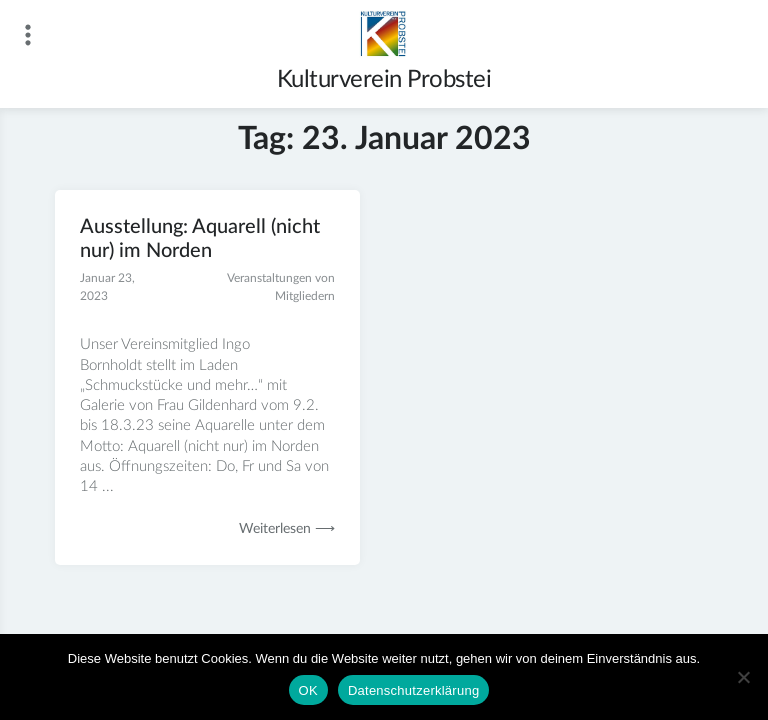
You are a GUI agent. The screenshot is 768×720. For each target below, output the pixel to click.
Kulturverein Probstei (384, 80)
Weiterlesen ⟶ (287, 529)
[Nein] (743, 677)
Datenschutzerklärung (413, 690)
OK (308, 690)
